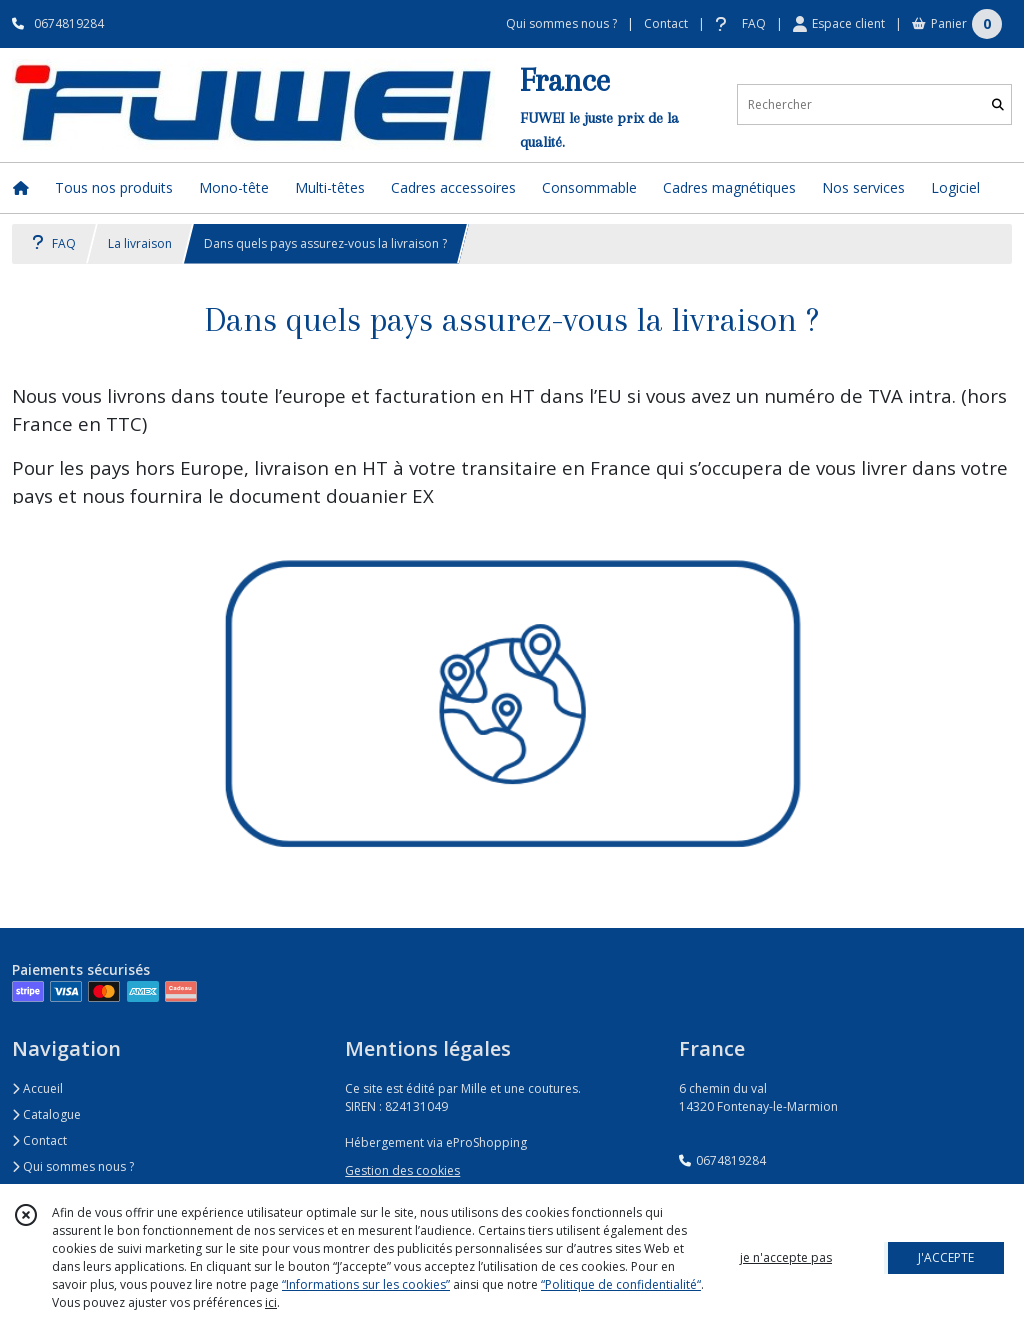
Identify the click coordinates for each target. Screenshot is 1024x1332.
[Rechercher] (998, 104)
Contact (666, 23)
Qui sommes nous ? (73, 1166)
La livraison (140, 243)
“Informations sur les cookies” (366, 1284)
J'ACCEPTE (946, 1257)
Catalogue (46, 1114)
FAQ (54, 243)
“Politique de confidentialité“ (621, 1284)
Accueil (37, 1088)
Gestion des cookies (402, 1170)
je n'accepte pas (786, 1257)
